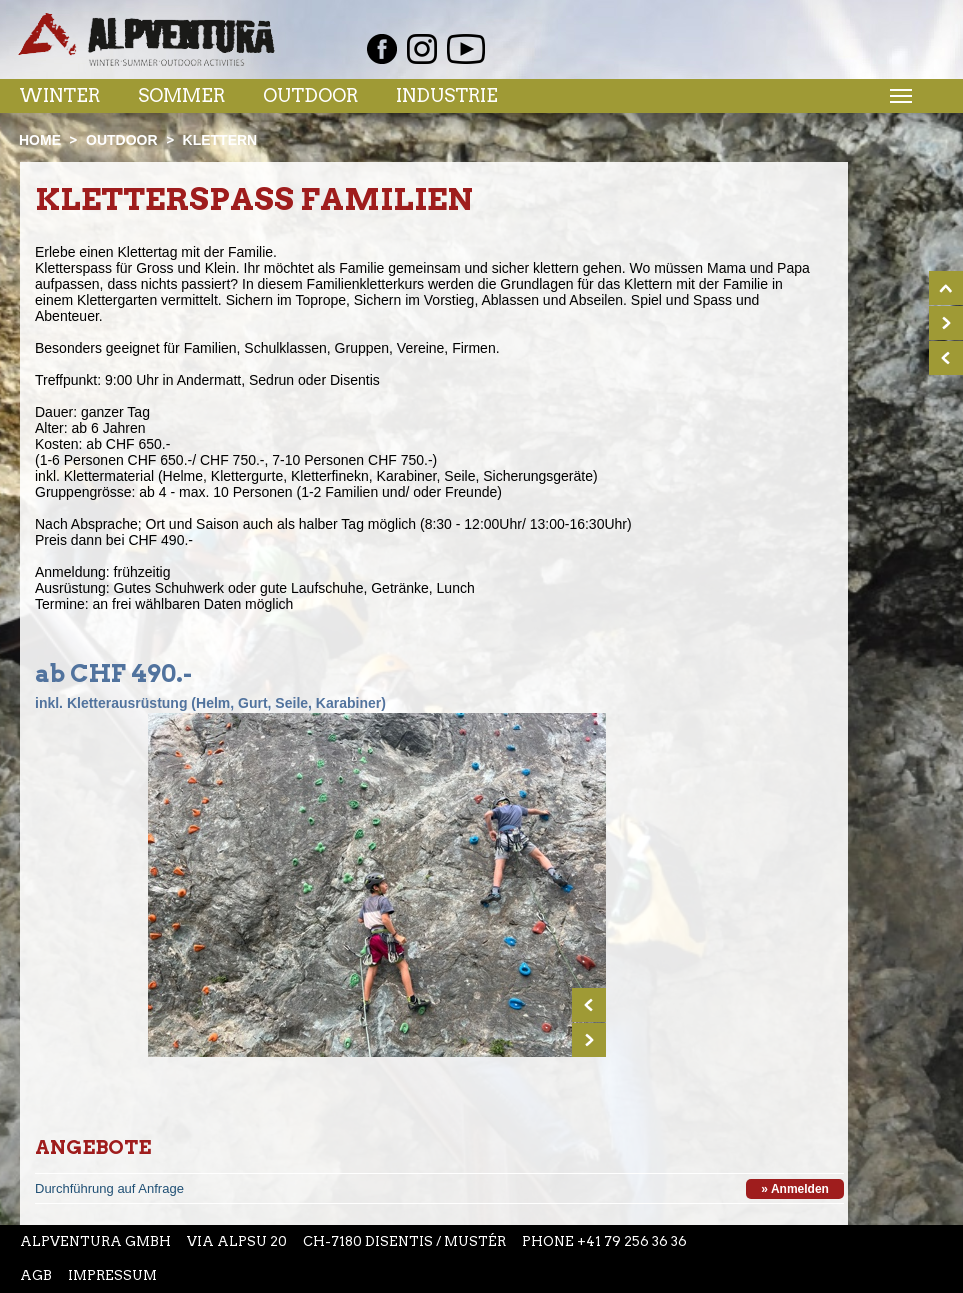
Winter (59, 95)
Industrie (447, 95)
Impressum (112, 1275)
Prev (589, 1005)
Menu (898, 95)
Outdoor (310, 95)
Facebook (382, 49)
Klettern (220, 140)
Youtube (466, 49)
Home (40, 140)
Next (589, 1040)
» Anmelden (795, 1189)
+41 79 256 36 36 (632, 1241)
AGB (36, 1275)
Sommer (181, 95)
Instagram (422, 49)
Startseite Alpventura (146, 39)
